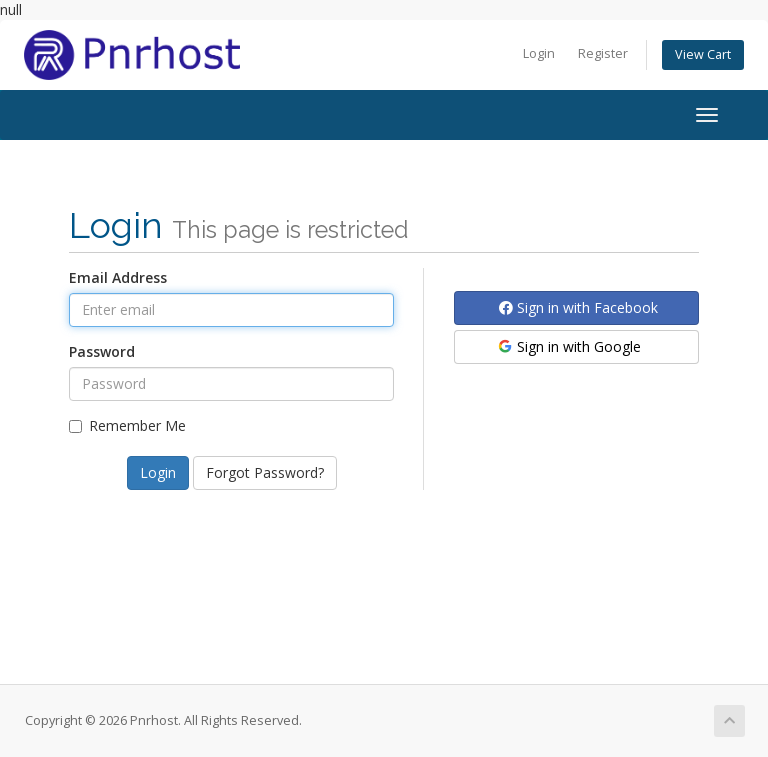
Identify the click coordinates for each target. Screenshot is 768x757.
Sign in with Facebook (578, 307)
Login (539, 53)
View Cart (703, 54)
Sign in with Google (568, 346)
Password (102, 351)
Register (603, 53)
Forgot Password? (265, 472)
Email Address (118, 277)
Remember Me (127, 425)
